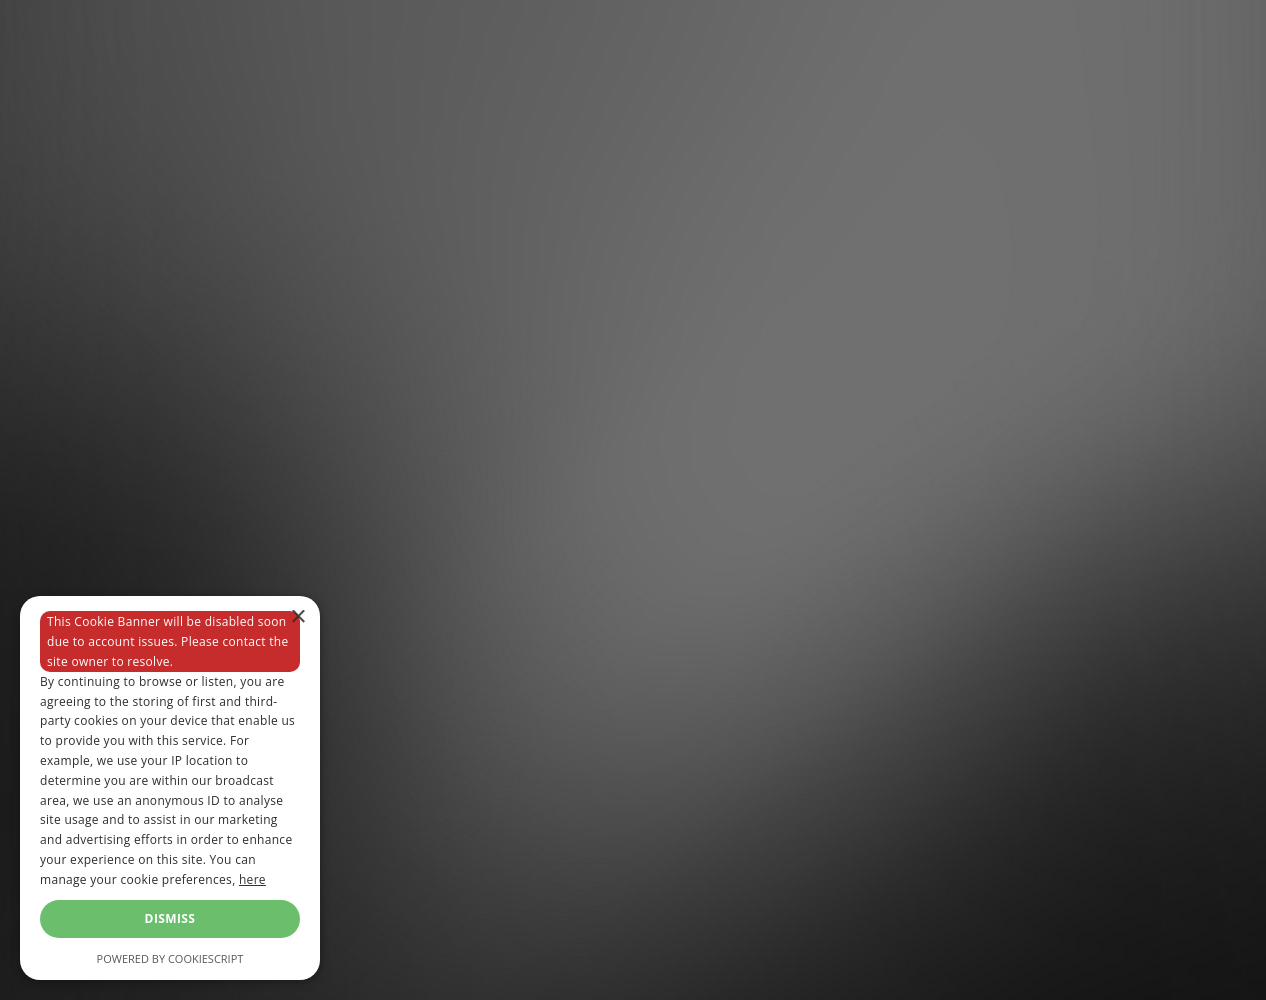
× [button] (297, 617)
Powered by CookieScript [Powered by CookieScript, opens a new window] (170, 958)
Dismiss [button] (170, 918)
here (252, 879)
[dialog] (170, 788)
